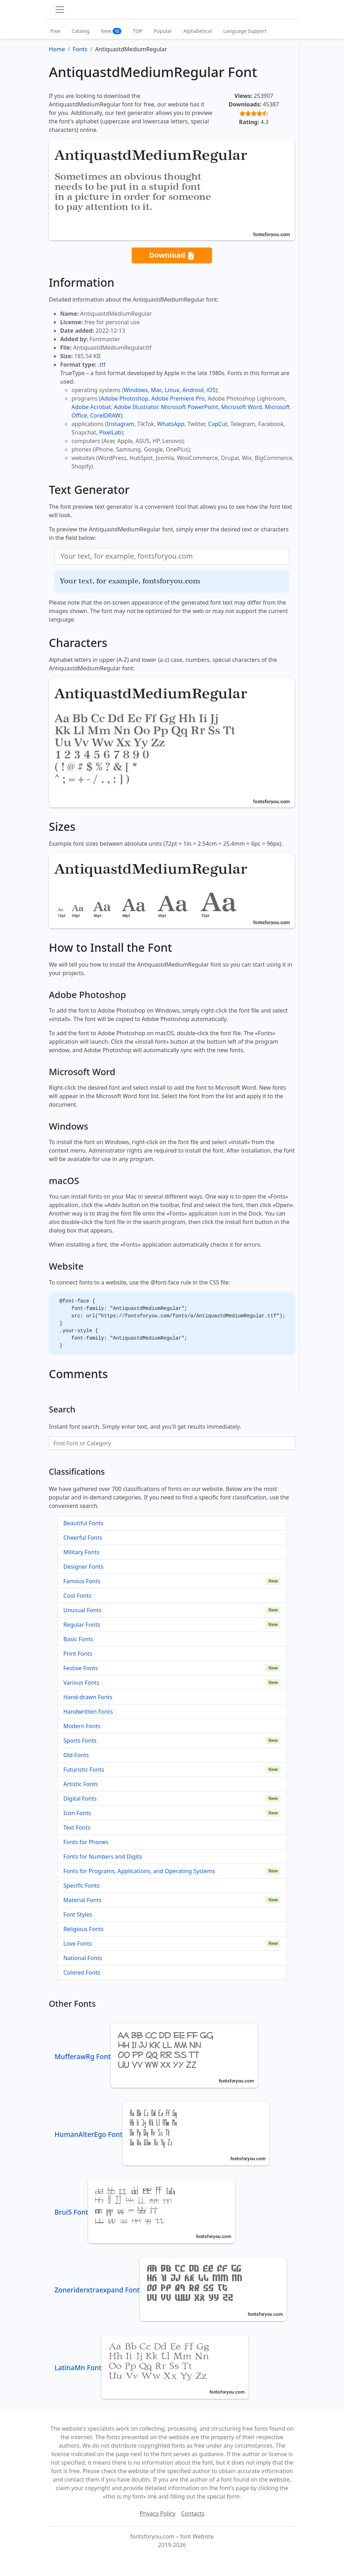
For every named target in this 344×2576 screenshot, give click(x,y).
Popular (163, 31)
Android (192, 390)
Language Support (244, 31)
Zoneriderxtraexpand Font (171, 2290)
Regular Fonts (81, 1624)
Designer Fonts (83, 1566)
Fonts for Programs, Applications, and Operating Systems (139, 1871)
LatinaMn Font (151, 2367)
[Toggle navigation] (60, 9)
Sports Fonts (80, 1740)
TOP (137, 31)
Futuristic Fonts (83, 1769)
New (111, 31)
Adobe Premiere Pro (178, 398)
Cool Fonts (77, 1595)
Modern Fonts (82, 1726)
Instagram (120, 424)
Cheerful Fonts (82, 1537)
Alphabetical (197, 31)
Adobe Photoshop (125, 398)
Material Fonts (82, 1900)
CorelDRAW (105, 415)
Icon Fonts (77, 1813)
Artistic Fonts (80, 1784)
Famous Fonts (82, 1581)
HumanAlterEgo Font (162, 2134)
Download (171, 255)
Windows (136, 390)
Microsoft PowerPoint (189, 407)
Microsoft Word (241, 407)
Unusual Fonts (82, 1610)
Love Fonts (77, 1943)
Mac (156, 390)
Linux (172, 390)
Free (55, 31)
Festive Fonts (80, 1668)
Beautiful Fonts (83, 1523)
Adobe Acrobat (91, 407)
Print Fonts (77, 1653)
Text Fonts (76, 1827)
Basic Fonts (78, 1639)
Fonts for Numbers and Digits (102, 1856)
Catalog (81, 31)
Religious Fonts (83, 1929)
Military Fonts (81, 1552)
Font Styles (77, 1914)
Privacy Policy (158, 2513)
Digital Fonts (80, 1798)
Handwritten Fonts (88, 1711)
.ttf (101, 364)
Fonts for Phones (85, 1842)
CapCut (218, 424)
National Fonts (82, 1958)
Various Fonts (81, 1682)
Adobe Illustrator (136, 407)
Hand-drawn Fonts (88, 1697)
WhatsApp (170, 424)
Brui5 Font (145, 2212)
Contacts (193, 2513)
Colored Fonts (81, 1972)
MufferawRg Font (156, 2056)
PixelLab (110, 432)
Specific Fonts (81, 1885)
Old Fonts (76, 1755)
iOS (210, 390)
